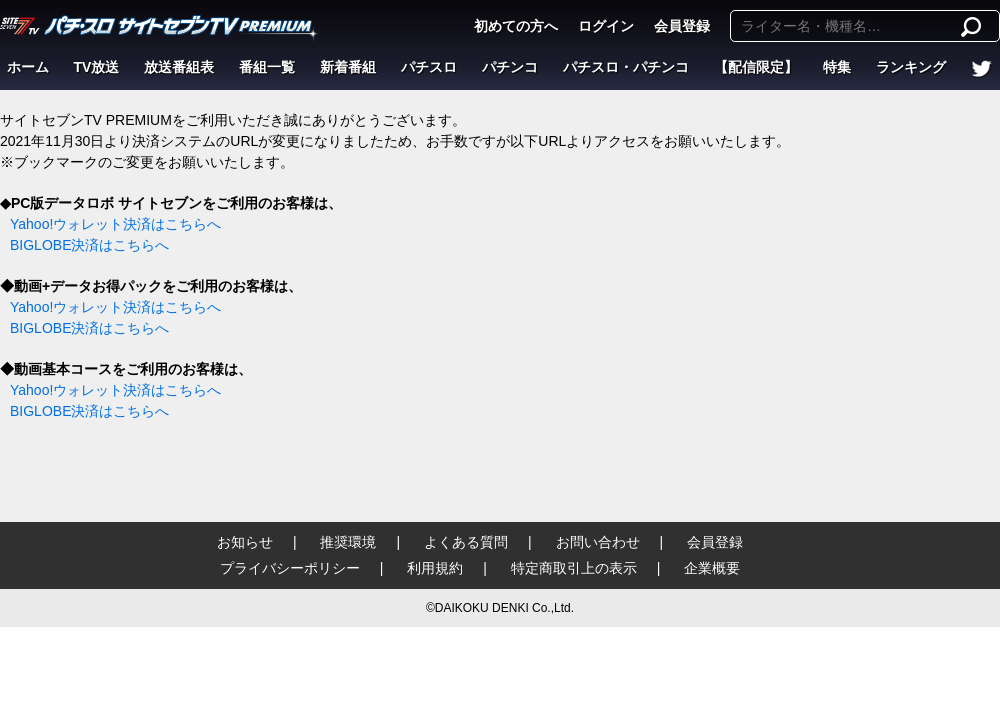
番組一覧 (267, 67)
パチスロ (429, 67)
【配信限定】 (756, 67)
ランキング (911, 67)
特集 (837, 67)
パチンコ (510, 67)
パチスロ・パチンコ (626, 67)
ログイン (606, 26)
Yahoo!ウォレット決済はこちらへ (115, 224)
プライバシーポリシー (290, 568)
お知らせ (245, 542)
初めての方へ (516, 26)
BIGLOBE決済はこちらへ (89, 245)
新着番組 (348, 67)
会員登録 (682, 26)
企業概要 (712, 568)
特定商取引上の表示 (574, 568)
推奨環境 (348, 542)
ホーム (28, 67)
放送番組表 (179, 67)
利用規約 (435, 568)
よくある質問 (466, 542)
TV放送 (97, 67)
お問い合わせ (598, 542)
